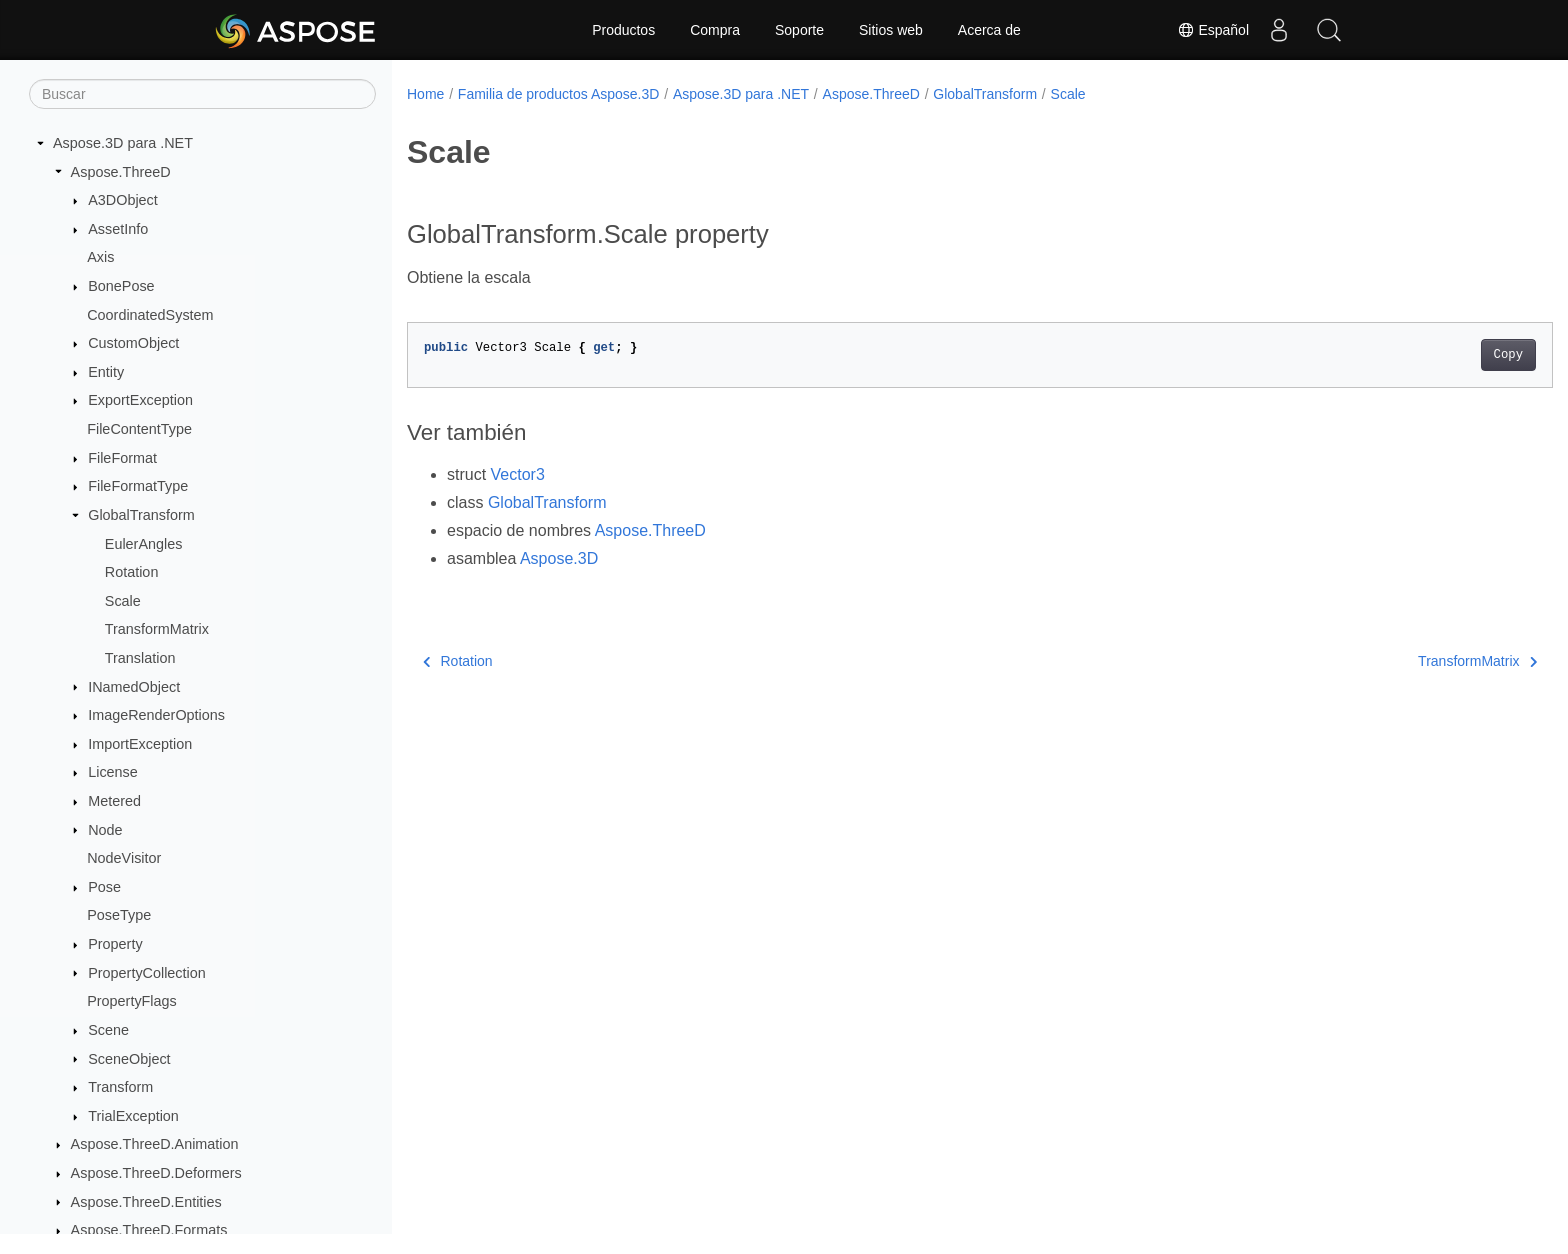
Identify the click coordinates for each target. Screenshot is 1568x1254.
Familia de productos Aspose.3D (559, 94)
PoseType (119, 915)
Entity (106, 372)
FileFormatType (138, 486)
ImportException (140, 744)
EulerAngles (144, 544)
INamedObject (134, 687)
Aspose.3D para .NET (123, 143)
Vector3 (518, 474)
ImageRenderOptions (156, 715)
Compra (715, 30)
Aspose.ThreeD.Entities (146, 1202)
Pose (104, 887)
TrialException (133, 1116)
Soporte (799, 30)
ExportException (140, 400)
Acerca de (989, 30)
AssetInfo (118, 229)
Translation (140, 658)
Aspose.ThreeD (121, 172)
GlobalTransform (141, 515)
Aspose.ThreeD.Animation (155, 1144)
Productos (623, 30)
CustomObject (133, 343)
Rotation (132, 572)
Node (105, 830)
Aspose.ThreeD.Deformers (156, 1173)
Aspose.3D (559, 558)
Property (115, 944)
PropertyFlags (132, 1001)
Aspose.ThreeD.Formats (149, 1230)
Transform (120, 1087)
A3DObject (123, 200)
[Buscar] (202, 94)
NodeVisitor (124, 858)
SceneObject (129, 1059)
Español (1213, 30)
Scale (123, 601)
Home (425, 94)
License (113, 772)
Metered (114, 801)
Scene (108, 1030)
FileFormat (122, 458)
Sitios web (891, 30)
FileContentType (139, 429)
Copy (1429, 355)
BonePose (121, 286)
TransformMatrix (157, 629)
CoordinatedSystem (150, 315)
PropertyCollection (147, 973)
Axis (100, 257)
